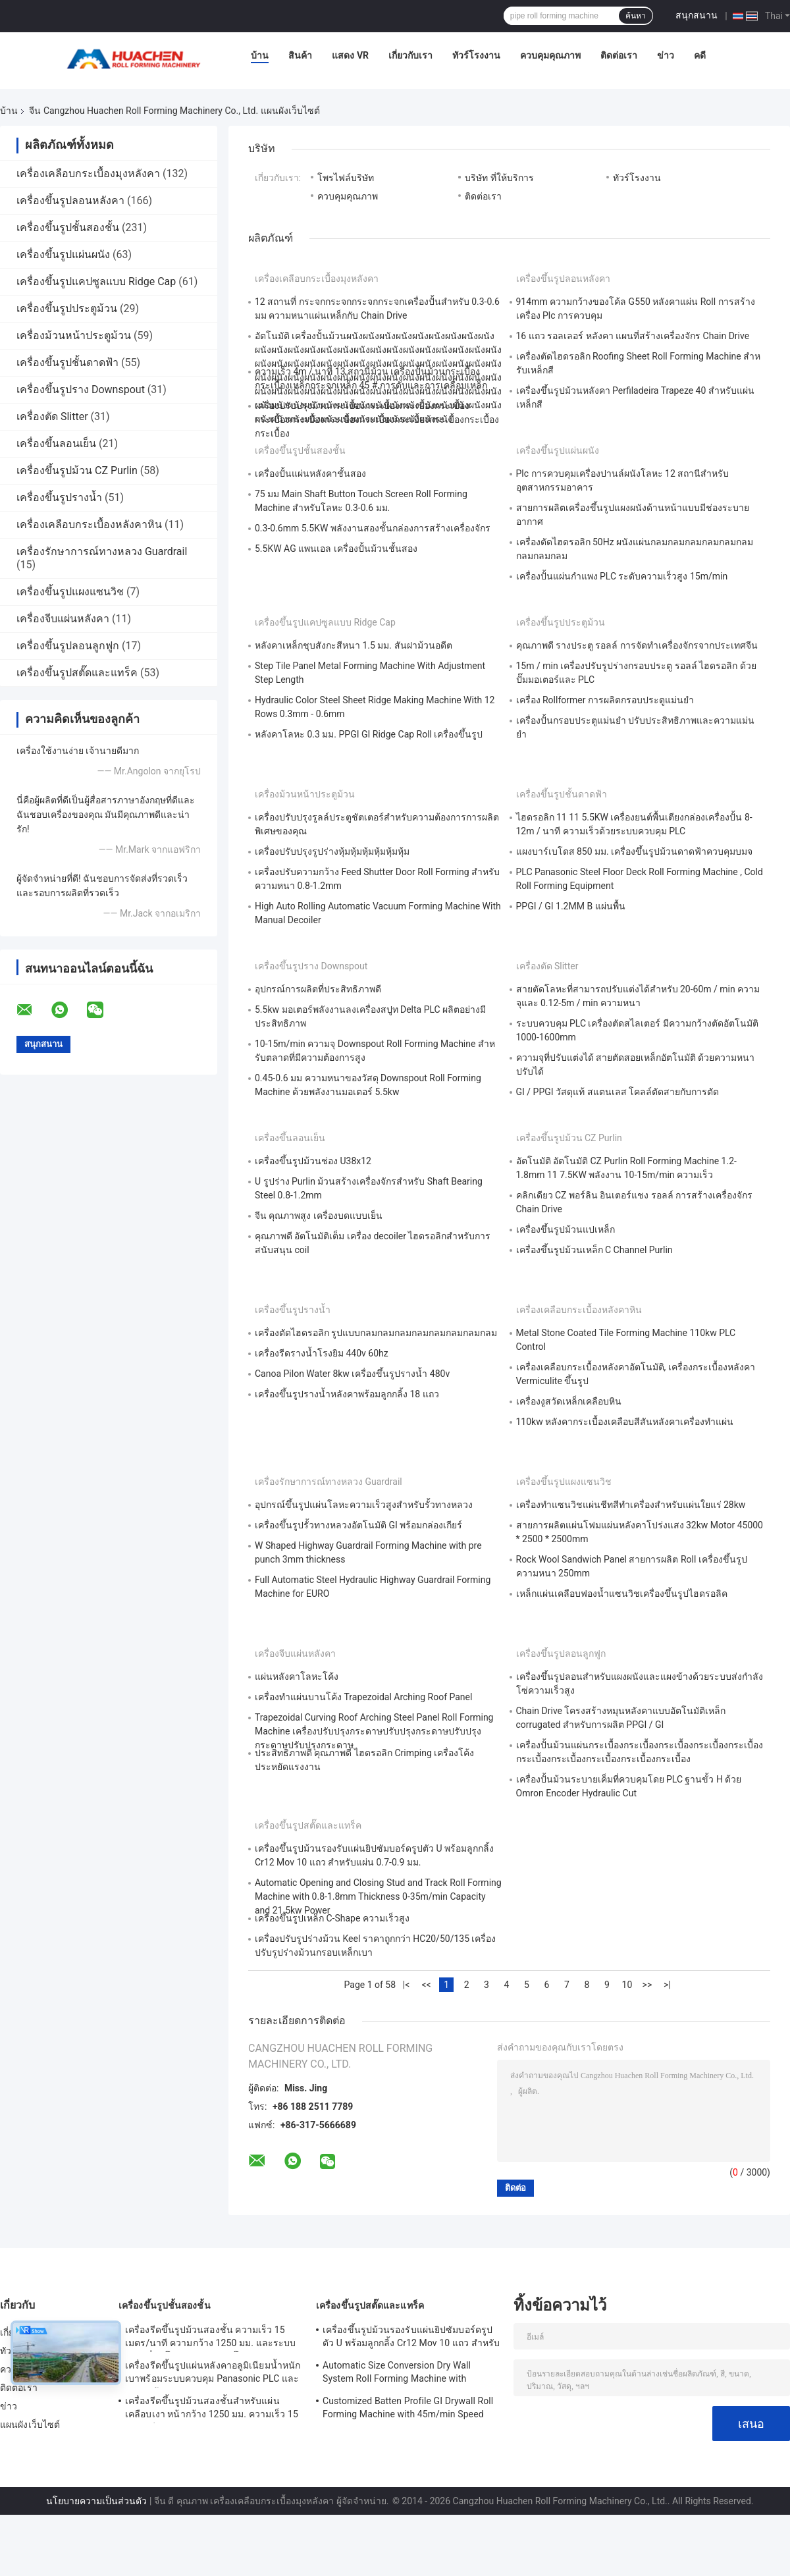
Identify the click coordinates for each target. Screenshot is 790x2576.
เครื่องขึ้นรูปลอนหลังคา (70, 200)
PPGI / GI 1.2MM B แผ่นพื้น (570, 906)
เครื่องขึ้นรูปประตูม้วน (66, 308)
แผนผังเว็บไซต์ (30, 2424)
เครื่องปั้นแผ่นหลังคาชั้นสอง (310, 473)
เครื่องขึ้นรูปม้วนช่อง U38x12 (313, 1161)
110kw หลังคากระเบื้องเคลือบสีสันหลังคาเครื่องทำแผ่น (625, 1421)
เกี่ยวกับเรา (410, 55)
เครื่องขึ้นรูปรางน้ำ (59, 497)
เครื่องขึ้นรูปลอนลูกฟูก (67, 645)
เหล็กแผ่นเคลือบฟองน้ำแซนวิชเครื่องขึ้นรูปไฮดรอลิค (621, 1593)
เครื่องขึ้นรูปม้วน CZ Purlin (77, 470)
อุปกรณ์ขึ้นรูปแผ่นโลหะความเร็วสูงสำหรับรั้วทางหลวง (364, 1504)
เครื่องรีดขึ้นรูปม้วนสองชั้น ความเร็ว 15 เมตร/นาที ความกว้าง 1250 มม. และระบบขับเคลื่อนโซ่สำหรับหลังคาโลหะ (210, 2338)
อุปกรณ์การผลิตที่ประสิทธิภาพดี (318, 989)
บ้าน (260, 55)
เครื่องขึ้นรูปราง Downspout (80, 389)
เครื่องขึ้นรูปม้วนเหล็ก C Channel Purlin (594, 1250)
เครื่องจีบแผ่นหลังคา (62, 618)
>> (647, 1984)
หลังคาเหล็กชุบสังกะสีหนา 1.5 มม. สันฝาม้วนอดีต (353, 645)
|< (406, 1984)
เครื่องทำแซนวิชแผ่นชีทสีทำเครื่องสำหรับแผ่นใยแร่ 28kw (631, 1504)
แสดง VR (350, 55)
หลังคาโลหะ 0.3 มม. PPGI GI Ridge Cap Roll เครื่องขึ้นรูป (369, 734)
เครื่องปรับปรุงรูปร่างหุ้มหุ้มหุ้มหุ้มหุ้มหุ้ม (332, 851)
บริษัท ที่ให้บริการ (499, 178)
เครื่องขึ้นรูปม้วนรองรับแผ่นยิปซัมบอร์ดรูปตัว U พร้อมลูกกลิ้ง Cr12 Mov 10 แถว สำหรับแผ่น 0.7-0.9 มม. (411, 2338)
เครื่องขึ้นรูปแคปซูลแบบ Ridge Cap (96, 281)
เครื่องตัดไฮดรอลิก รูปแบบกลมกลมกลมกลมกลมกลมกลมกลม (376, 1333)
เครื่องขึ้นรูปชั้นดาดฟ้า (67, 362)
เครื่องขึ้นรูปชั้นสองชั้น (67, 227)
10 (627, 1984)
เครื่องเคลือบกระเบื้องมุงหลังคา (88, 173)
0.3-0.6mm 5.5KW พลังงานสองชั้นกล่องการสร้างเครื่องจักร (372, 528)
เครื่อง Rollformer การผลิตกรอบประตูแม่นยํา (605, 700)
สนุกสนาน (696, 15)
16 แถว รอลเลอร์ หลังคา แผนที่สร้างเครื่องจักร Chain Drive (633, 336)
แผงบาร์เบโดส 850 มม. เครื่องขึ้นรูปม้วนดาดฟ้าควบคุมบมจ (634, 851)
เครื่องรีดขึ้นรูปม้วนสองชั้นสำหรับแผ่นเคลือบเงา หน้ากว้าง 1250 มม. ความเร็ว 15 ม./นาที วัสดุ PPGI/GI (211, 2409)
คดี (700, 55)
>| (667, 1984)
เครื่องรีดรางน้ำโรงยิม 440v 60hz (321, 1353)
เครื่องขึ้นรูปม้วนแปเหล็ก (565, 1229)
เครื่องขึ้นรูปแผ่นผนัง (63, 254)
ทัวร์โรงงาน (476, 55)
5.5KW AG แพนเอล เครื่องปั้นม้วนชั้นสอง (336, 548)
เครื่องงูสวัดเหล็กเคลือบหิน (568, 1401)
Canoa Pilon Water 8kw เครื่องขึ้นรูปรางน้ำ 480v (352, 1373)
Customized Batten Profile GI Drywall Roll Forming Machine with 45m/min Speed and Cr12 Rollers (408, 2409)
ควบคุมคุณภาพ (550, 55)
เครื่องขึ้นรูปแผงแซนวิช (70, 591)
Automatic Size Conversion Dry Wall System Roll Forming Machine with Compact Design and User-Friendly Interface (397, 2374)
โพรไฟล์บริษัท (345, 178)
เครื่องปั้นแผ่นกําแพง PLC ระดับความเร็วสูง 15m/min (622, 576)
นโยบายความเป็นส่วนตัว (96, 2501)
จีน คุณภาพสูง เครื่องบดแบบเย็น (318, 1215)
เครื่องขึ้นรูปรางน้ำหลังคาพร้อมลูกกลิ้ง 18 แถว (347, 1394)
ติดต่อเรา (618, 55)
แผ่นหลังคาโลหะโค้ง (296, 1676)
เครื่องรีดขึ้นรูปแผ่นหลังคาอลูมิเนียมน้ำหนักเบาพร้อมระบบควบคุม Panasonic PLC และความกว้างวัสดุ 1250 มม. (212, 2374)
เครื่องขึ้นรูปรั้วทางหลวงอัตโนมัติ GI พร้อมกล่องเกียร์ (358, 1525)
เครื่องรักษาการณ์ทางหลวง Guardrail (101, 551)
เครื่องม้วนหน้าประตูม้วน (73, 335)
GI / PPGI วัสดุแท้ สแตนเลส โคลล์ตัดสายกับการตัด (618, 1092)
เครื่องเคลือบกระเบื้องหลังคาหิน (89, 524)
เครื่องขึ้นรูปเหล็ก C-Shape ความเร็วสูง (332, 1918)
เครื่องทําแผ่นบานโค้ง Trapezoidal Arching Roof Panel (363, 1697)
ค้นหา (635, 15)
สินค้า (300, 55)
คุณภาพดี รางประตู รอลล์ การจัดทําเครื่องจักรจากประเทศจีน (637, 645)
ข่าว (665, 55)
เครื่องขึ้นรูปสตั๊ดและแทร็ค (77, 672)
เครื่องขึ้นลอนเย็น (56, 443)
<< (426, 1984)
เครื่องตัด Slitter (52, 416)
